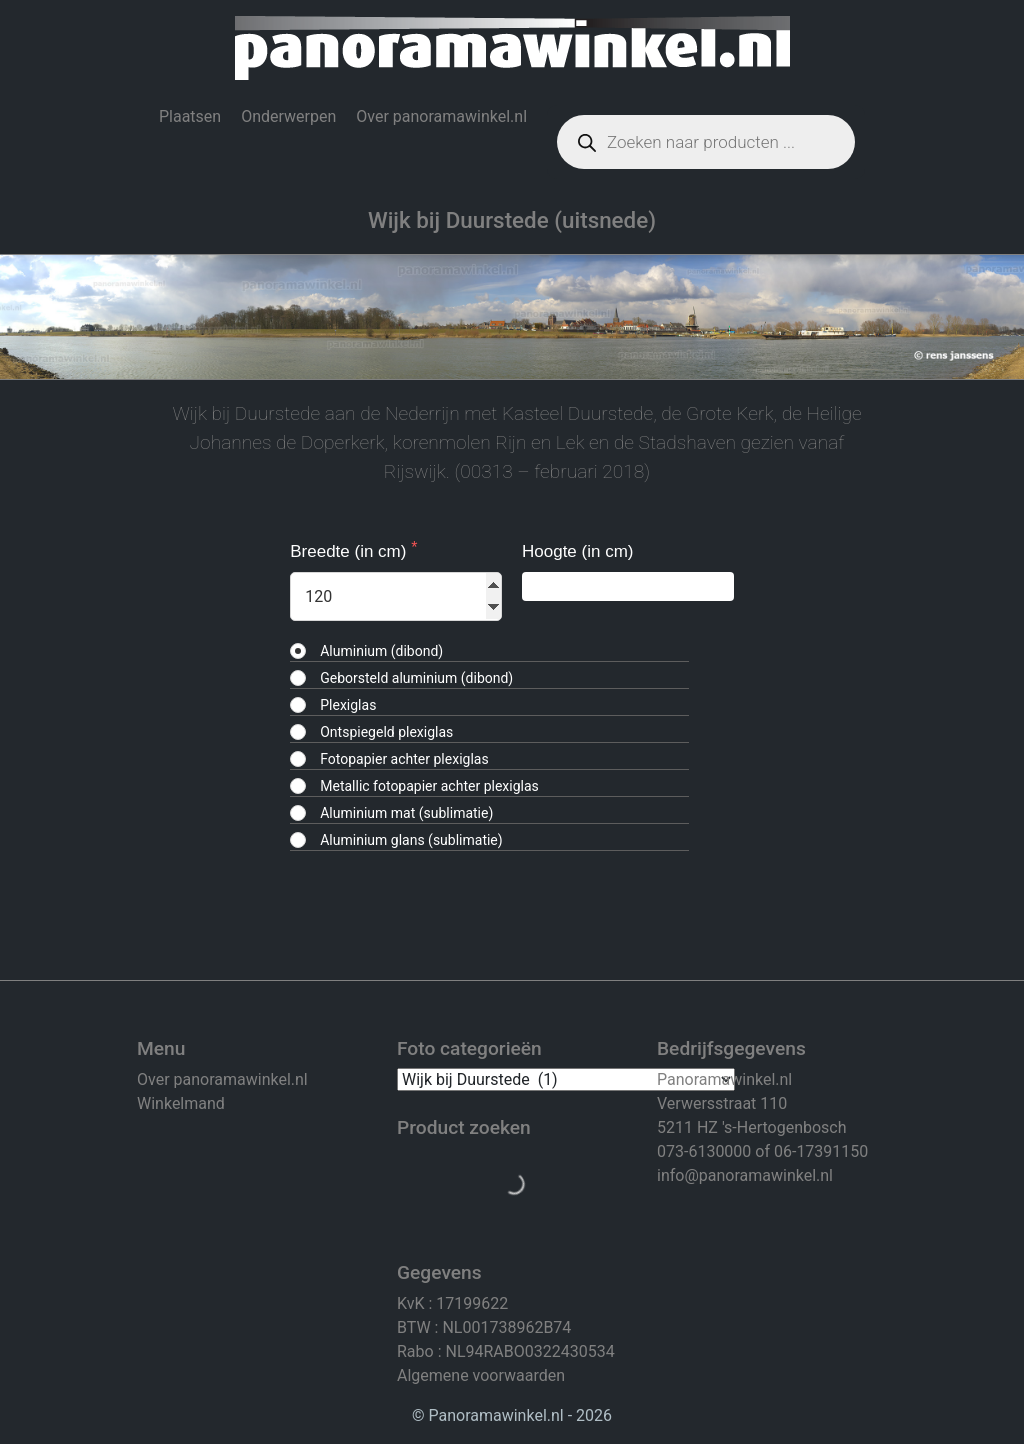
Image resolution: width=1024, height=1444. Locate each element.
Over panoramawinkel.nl (441, 116)
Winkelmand (181, 1103)
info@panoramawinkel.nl (745, 1175)
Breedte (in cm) (350, 551)
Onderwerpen (288, 116)
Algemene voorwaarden (481, 1375)
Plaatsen (190, 116)
